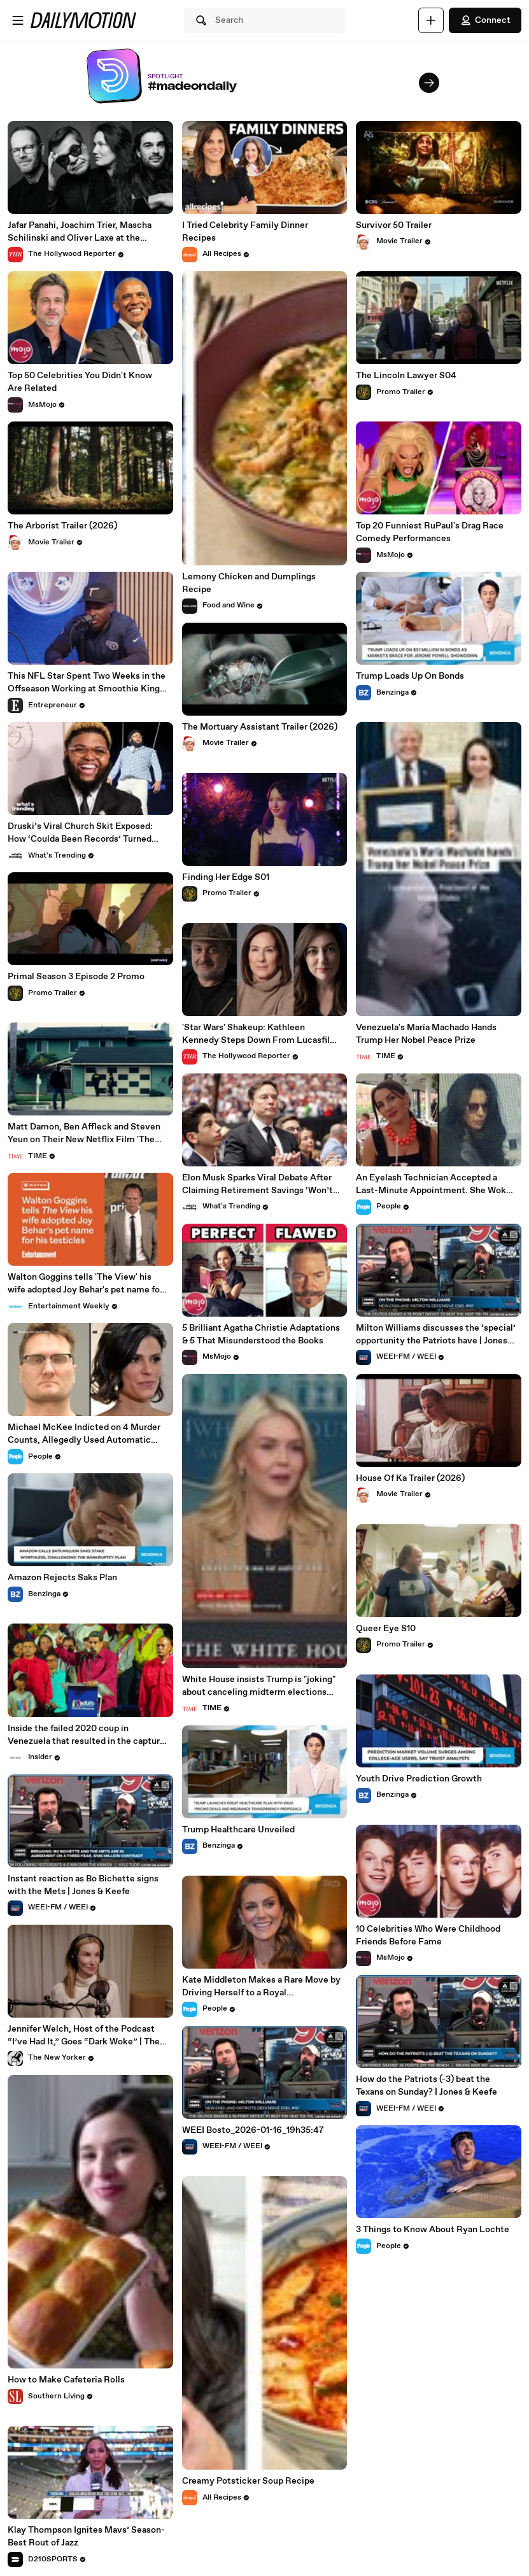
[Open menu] (18, 20)
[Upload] (431, 20)
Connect (485, 20)
